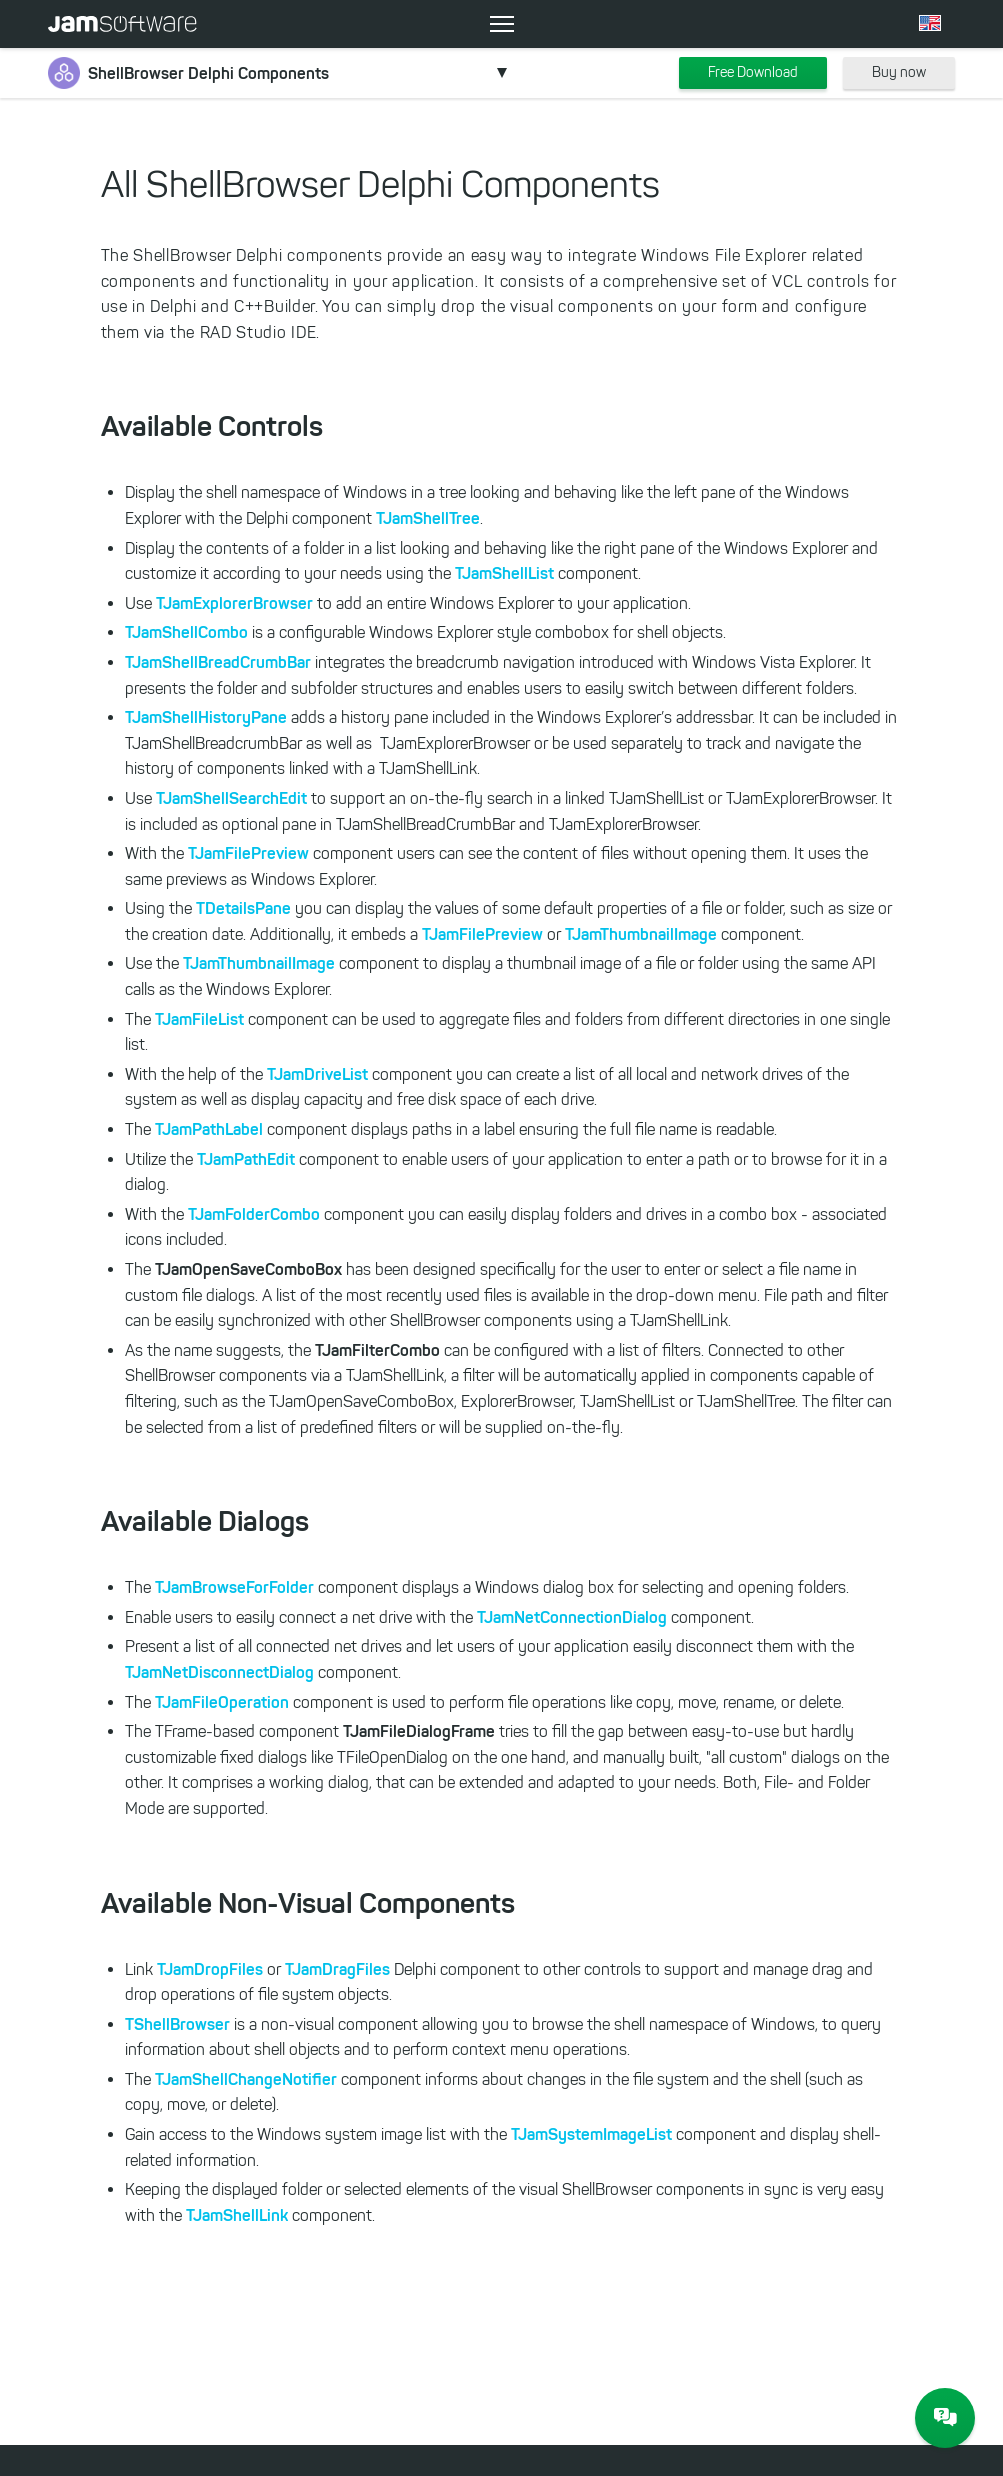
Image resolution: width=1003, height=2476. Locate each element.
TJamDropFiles (210, 1969)
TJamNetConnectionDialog (572, 1617)
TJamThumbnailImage (641, 934)
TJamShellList (504, 573)
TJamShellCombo (186, 632)
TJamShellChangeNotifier (246, 2079)
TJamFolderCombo (254, 1214)
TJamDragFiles (337, 1969)
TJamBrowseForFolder (234, 1587)
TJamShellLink (237, 2215)
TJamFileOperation (222, 1702)
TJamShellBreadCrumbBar (218, 662)
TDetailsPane (243, 908)
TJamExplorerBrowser (234, 603)
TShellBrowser (177, 2024)
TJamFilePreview (248, 853)
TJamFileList (199, 1019)
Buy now (899, 72)
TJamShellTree (428, 518)
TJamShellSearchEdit (231, 798)
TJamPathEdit (246, 1159)
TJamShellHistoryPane (206, 717)
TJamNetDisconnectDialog (219, 1672)
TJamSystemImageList (591, 2134)
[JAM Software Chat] (945, 2418)
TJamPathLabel (209, 1129)
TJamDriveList (317, 1074)
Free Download (753, 72)
